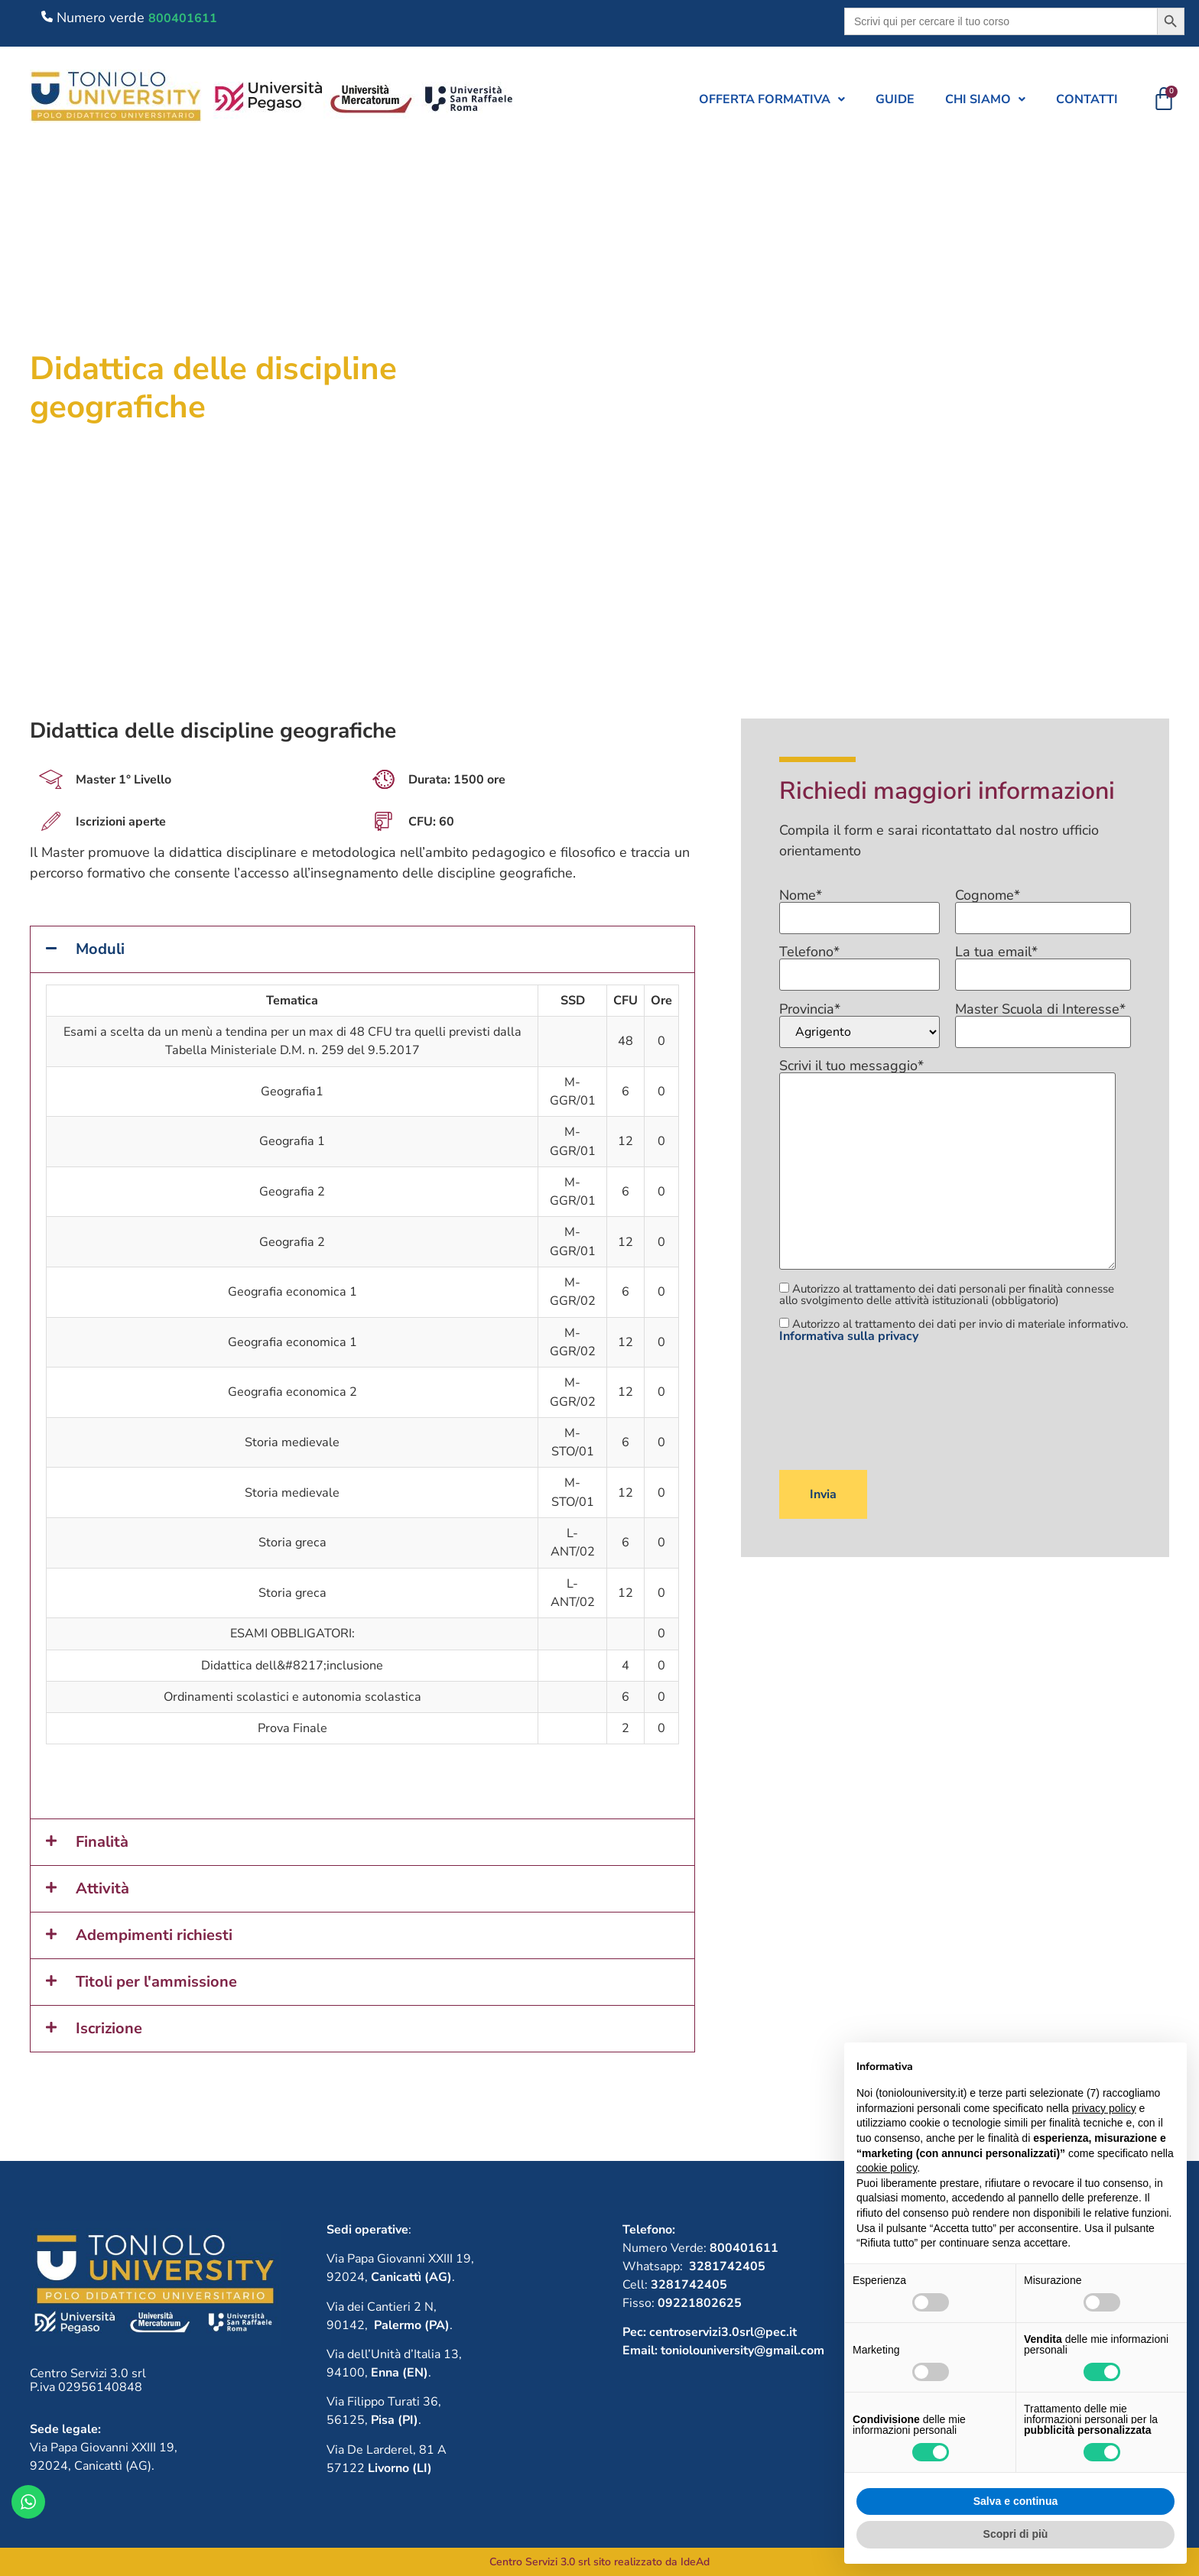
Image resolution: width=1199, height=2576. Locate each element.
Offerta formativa (772, 99)
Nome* (859, 907)
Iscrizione (109, 2028)
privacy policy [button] (1104, 2108)
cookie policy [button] (886, 2168)
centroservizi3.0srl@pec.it (723, 2332)
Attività (102, 1888)
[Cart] (1163, 99)
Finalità (102, 1841)
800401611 (182, 18)
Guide (895, 99)
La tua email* (1043, 964)
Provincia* (859, 1025)
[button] (772, 99)
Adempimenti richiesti (154, 1935)
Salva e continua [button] (1015, 2501)
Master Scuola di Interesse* (1043, 1021)
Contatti (1087, 99)
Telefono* (859, 964)
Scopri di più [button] (1015, 2534)
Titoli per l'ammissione (156, 1981)
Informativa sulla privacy (848, 1336)
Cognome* (1043, 907)
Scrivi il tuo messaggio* (947, 1165)
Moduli (100, 949)
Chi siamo (985, 99)
